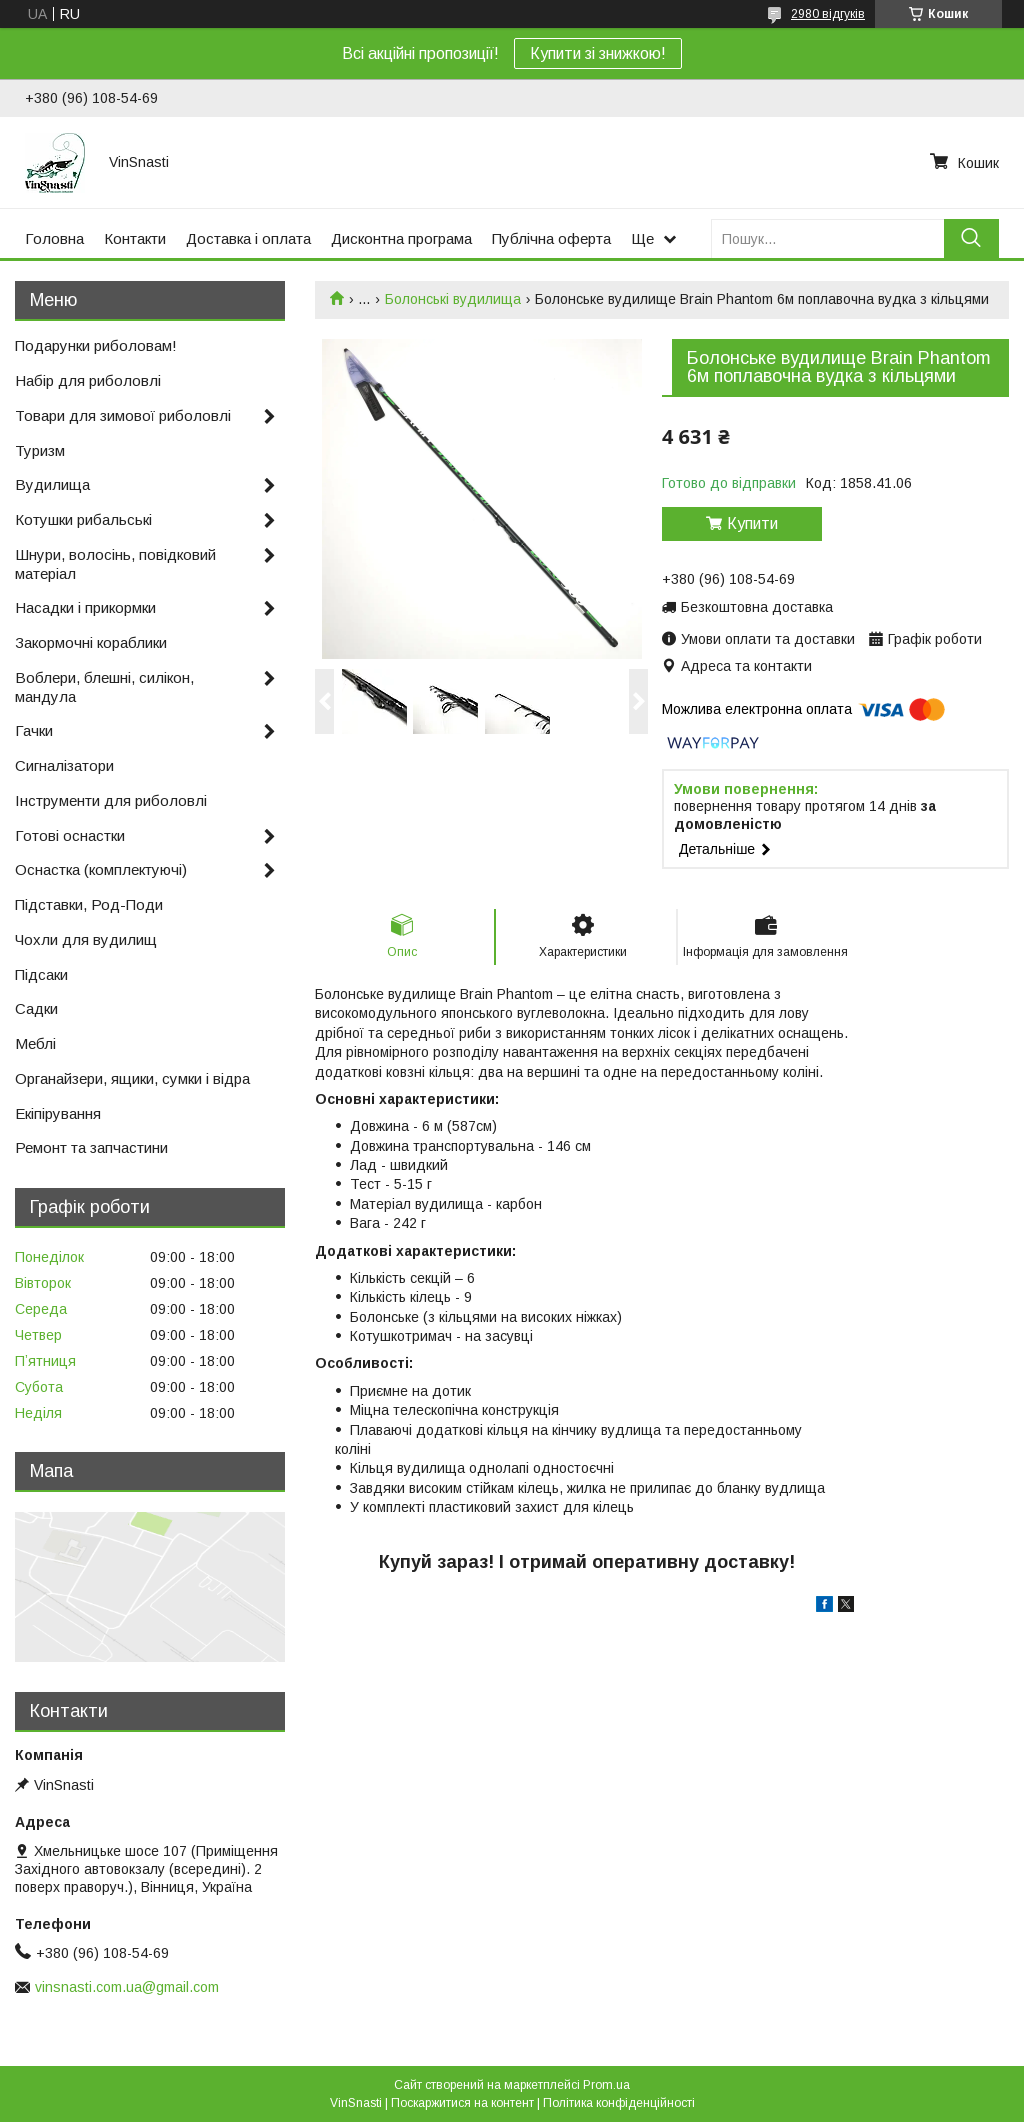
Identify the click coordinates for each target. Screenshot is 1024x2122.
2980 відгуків (828, 14)
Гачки (34, 730)
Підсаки (41, 974)
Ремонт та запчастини (91, 1147)
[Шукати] (971, 238)
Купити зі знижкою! (598, 53)
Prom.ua (606, 2085)
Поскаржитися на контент (462, 2103)
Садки (36, 1008)
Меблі (35, 1043)
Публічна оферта (551, 238)
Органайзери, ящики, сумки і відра (132, 1078)
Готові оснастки (70, 835)
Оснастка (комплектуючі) (101, 869)
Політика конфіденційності (619, 2103)
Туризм (40, 450)
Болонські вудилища (453, 299)
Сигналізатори (64, 765)
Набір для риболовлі (88, 380)
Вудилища (52, 484)
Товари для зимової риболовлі (123, 415)
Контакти (135, 238)
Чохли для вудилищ (86, 939)
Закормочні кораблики (91, 642)
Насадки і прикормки (85, 607)
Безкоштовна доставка (757, 607)
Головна (54, 238)
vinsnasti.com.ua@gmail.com (127, 1987)
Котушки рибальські (83, 519)
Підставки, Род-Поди (89, 904)
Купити (752, 523)
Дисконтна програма (401, 238)
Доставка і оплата (248, 238)
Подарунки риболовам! (96, 345)
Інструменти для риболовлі (111, 800)
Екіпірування (58, 1113)
